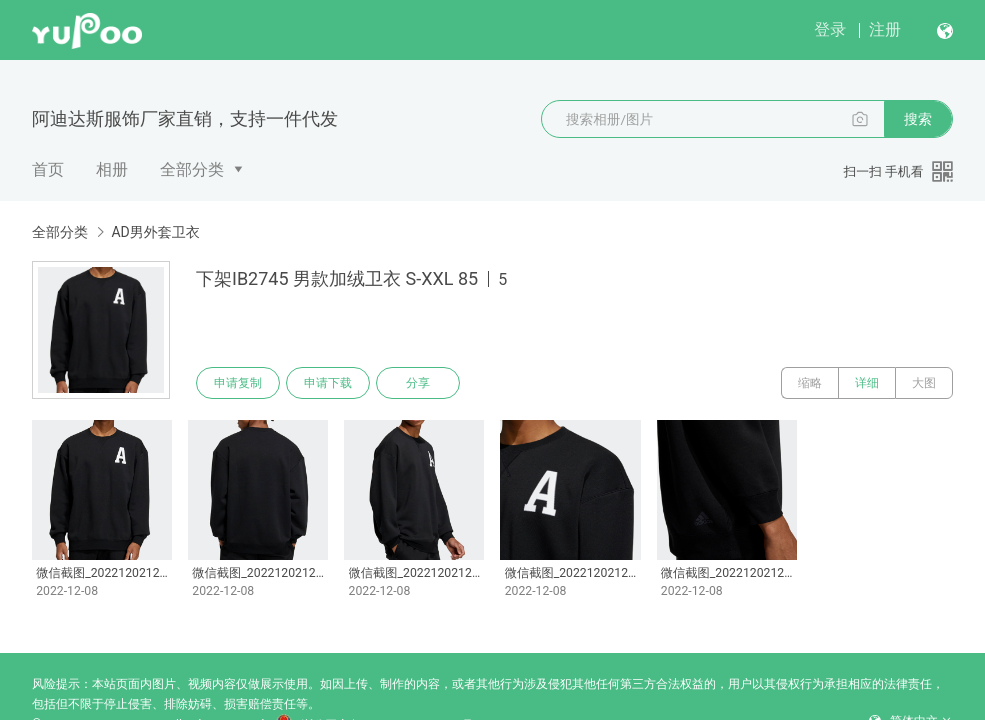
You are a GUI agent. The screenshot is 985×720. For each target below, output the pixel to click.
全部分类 (192, 169)
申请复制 (238, 383)
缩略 (810, 383)
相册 (112, 169)
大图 (924, 383)
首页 (48, 169)
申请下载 (328, 383)
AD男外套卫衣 (155, 232)
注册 (885, 29)
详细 (867, 383)
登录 (830, 29)
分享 (418, 383)
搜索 (918, 119)
